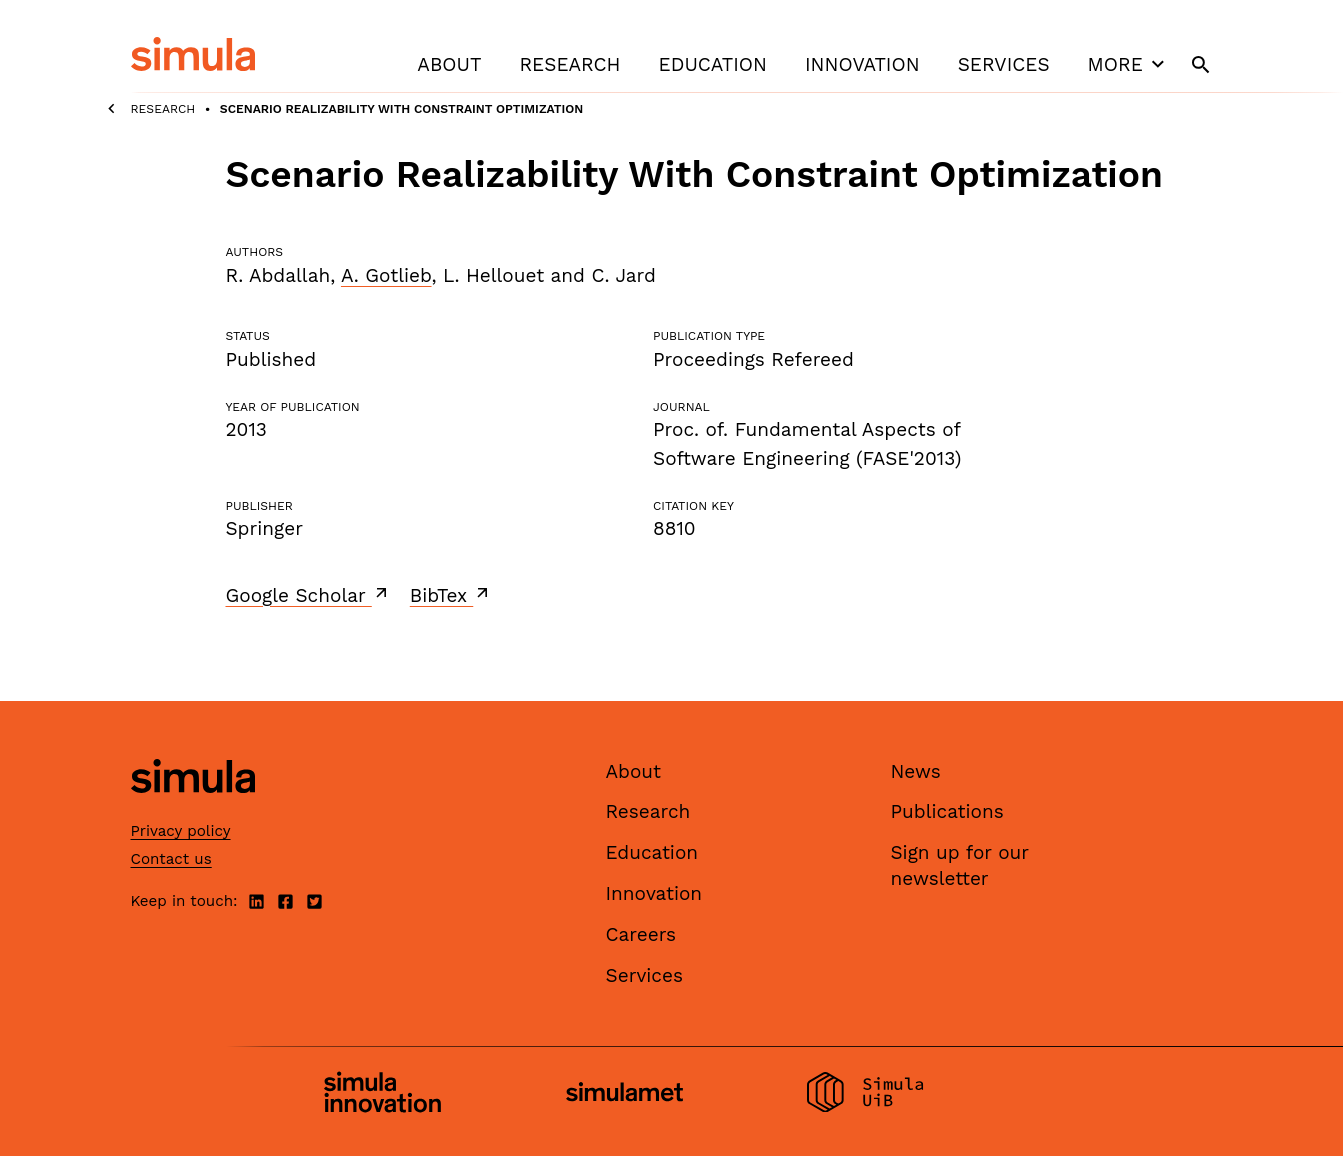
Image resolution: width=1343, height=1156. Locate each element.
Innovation (862, 64)
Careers (641, 934)
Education (713, 64)
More (1129, 64)
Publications (947, 811)
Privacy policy (181, 831)
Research (569, 64)
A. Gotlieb (386, 275)
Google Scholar (308, 595)
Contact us (171, 859)
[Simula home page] (193, 809)
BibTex (451, 595)
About (449, 64)
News (916, 771)
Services (1004, 64)
